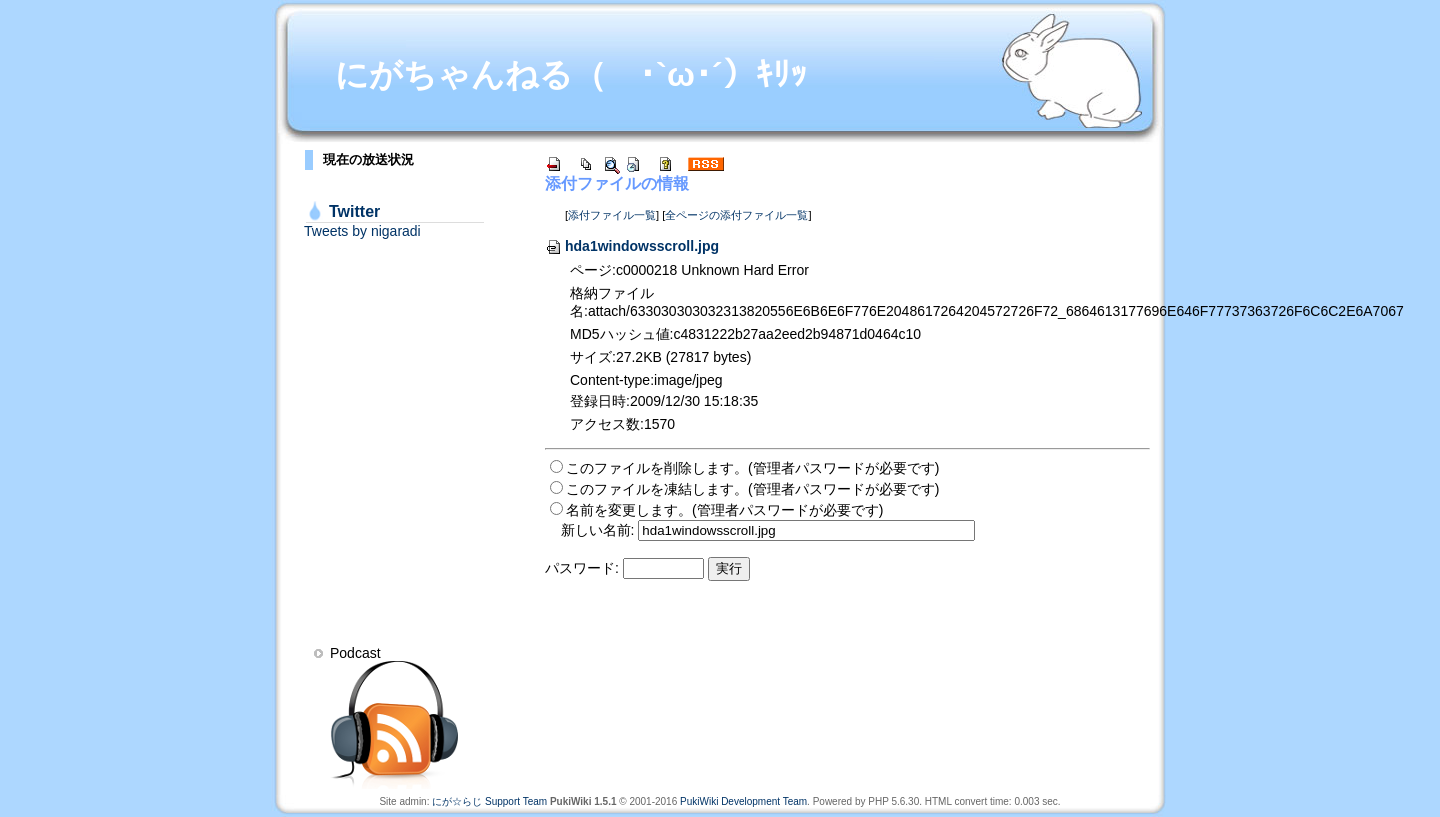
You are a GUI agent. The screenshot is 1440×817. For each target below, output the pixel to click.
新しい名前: (598, 530)
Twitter (354, 211)
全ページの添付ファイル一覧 (736, 215)
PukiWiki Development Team (743, 801)
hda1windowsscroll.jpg (632, 246)
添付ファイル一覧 (612, 215)
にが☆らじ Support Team (489, 801)
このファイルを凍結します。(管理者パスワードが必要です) (752, 489)
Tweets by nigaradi (362, 231)
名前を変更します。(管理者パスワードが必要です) (724, 510)
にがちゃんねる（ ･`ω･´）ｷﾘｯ (571, 74)
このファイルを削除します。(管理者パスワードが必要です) (752, 468)
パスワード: (582, 568)
